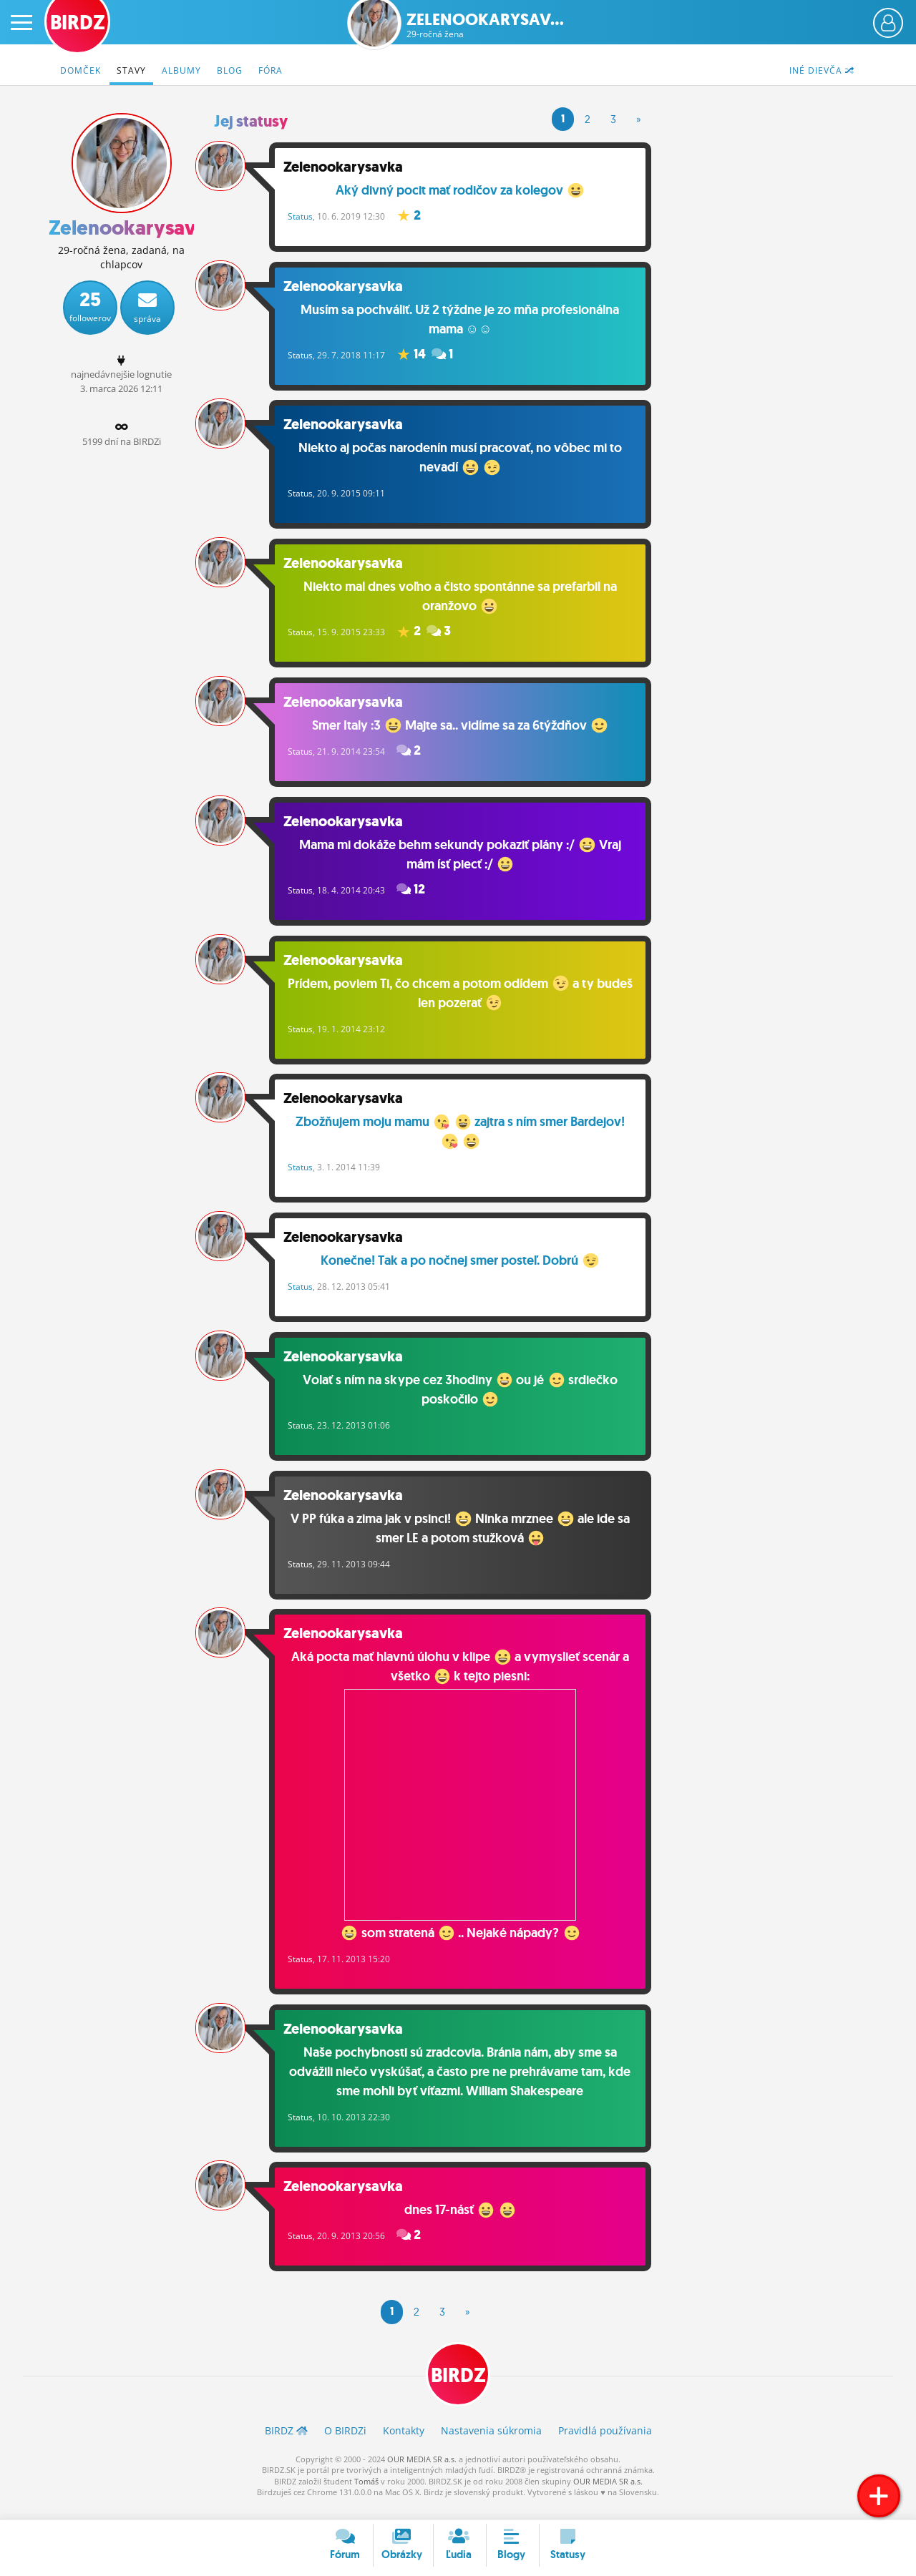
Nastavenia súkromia (491, 2445)
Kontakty (403, 2445)
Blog (230, 70)
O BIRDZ (345, 2445)
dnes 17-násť (466, 2221)
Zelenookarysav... (485, 25)
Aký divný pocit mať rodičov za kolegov (466, 189)
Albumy (181, 70)
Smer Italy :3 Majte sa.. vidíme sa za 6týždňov (466, 731)
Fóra (270, 70)
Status (312, 216)
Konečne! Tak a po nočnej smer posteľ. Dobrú (466, 1272)
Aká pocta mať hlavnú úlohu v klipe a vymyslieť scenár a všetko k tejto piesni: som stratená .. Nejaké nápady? (466, 1807)
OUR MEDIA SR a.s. (422, 2472)
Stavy (131, 70)
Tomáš (366, 2494)
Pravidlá (605, 2445)
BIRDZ (458, 2389)
